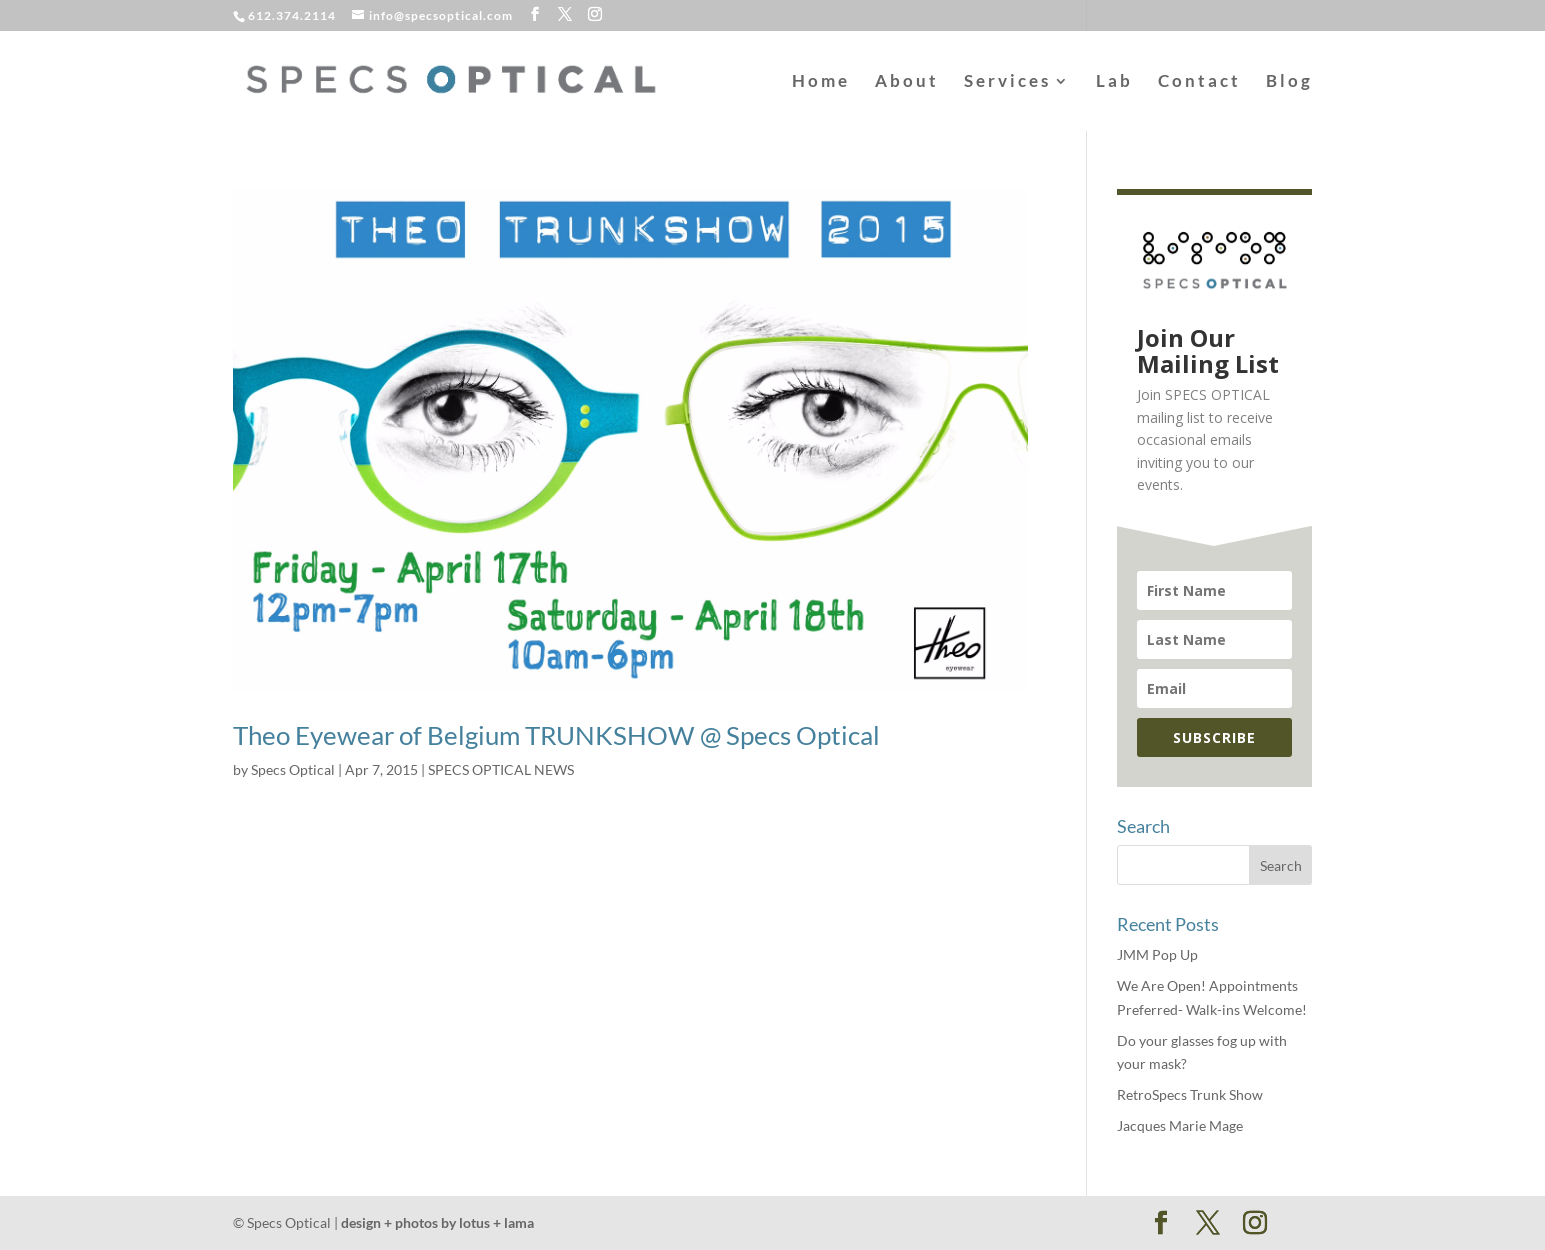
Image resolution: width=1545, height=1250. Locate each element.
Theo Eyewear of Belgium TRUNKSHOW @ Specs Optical (556, 735)
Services (1007, 82)
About (907, 82)
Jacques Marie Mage (1180, 1125)
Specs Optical (293, 769)
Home (821, 82)
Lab (1114, 82)
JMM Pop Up (1157, 954)
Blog (1289, 82)
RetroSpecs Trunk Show (1190, 1094)
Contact (1199, 82)
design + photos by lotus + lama (437, 1222)
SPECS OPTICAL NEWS (501, 769)
